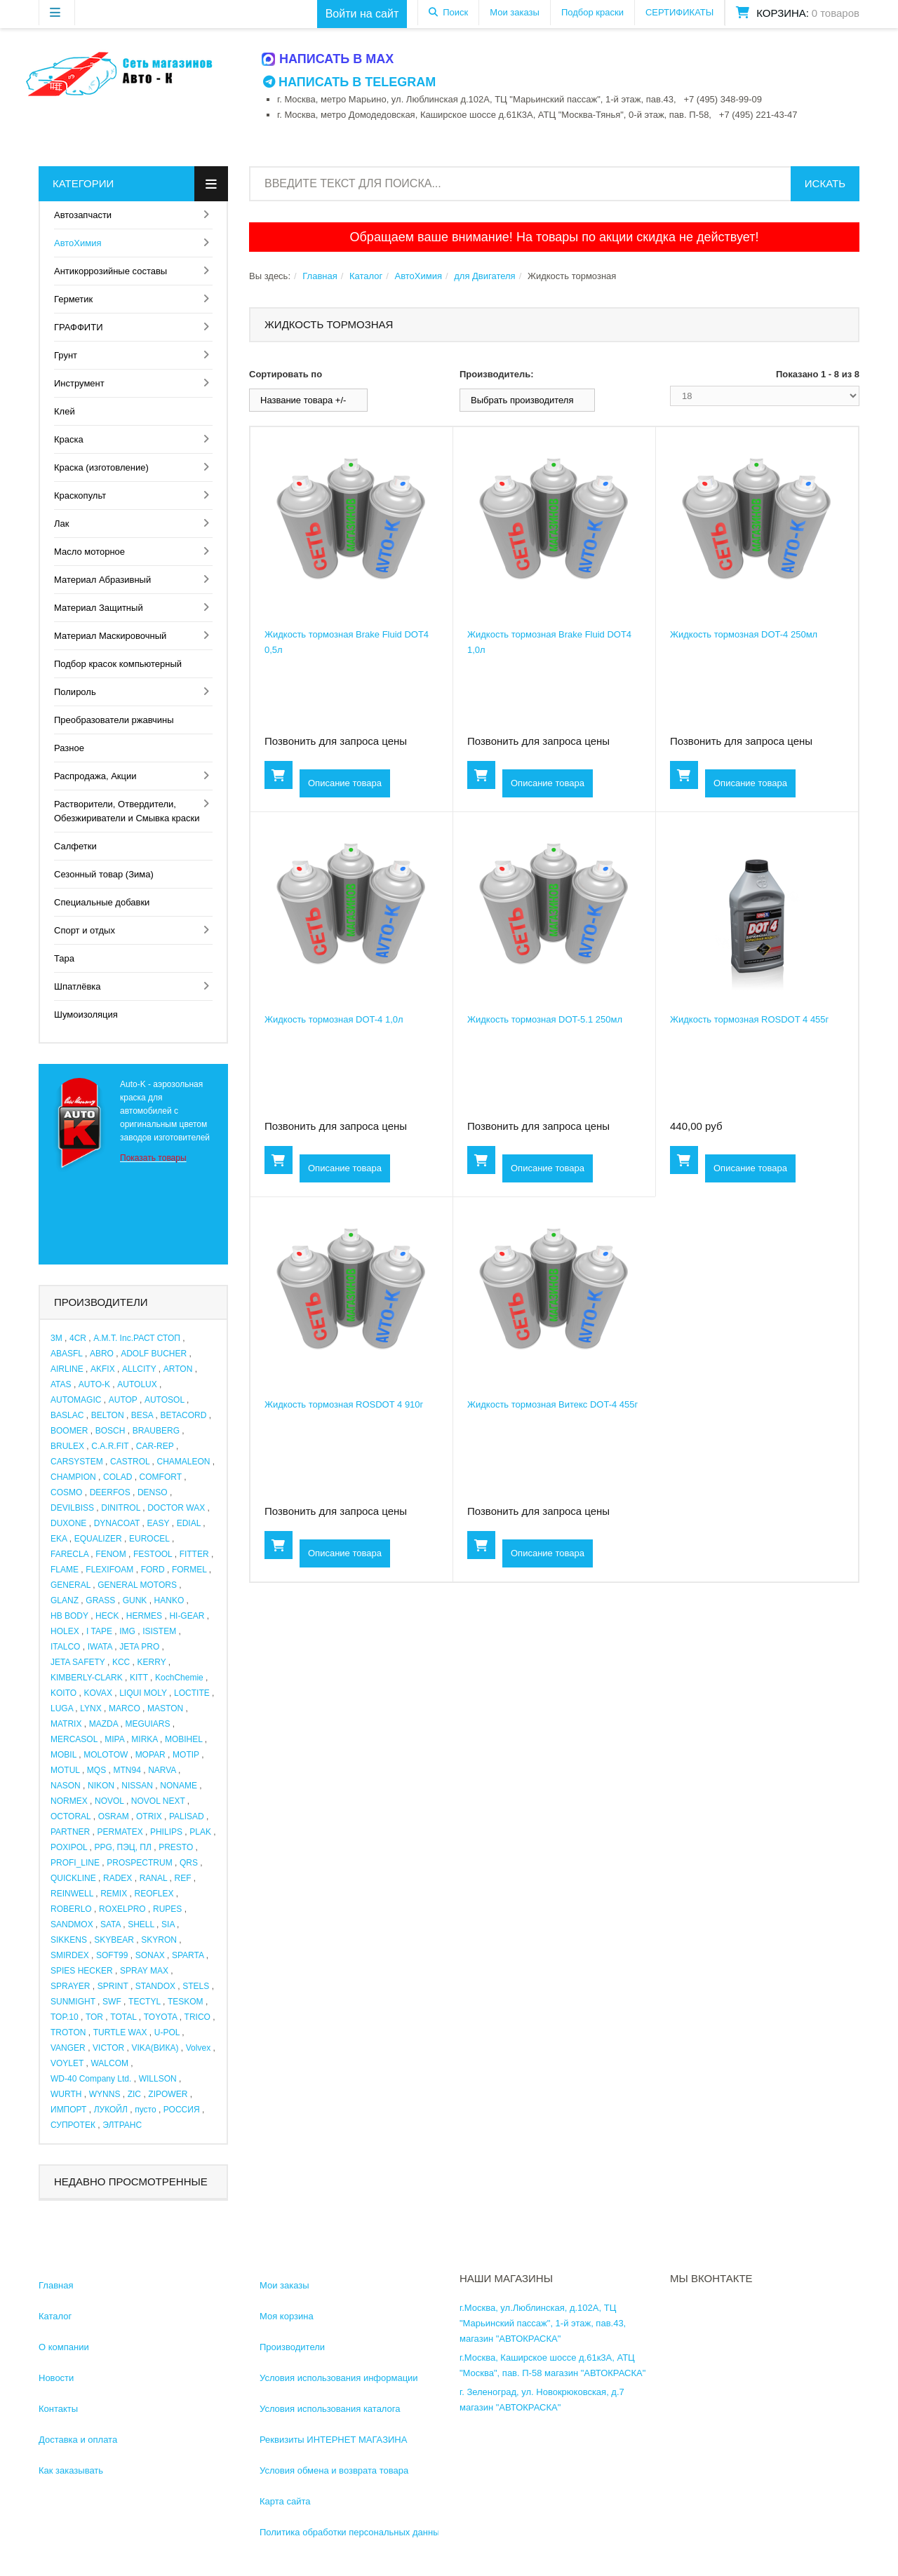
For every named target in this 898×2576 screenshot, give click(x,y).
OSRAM (113, 1816)
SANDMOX (72, 1924)
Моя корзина (287, 2316)
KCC (121, 1662)
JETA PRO (139, 1647)
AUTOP (123, 1400)
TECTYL (144, 2002)
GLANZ (65, 1600)
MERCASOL (74, 1739)
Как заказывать (71, 2470)
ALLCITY (139, 1369)
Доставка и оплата (78, 2439)
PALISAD (186, 1816)
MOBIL (63, 1755)
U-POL (167, 2032)
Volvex (198, 2048)
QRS (189, 1863)
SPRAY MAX (144, 1971)
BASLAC (67, 1415)
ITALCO (65, 1647)
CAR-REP (155, 1446)
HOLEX (65, 1631)
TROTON (68, 2032)
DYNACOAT (117, 1523)
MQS (96, 1770)
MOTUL (65, 1770)
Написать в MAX (328, 59)
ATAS (61, 1384)
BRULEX (67, 1446)
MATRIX (66, 1724)
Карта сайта (285, 2501)
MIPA (114, 1739)
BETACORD (184, 1415)
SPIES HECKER (82, 1971)
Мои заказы (515, 12)
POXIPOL (69, 1847)
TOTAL (123, 2017)
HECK (107, 1616)
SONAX (150, 1955)
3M (56, 1338)
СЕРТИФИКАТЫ (679, 12)
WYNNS (105, 2094)
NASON (66, 1786)
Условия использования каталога (330, 2408)
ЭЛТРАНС (122, 2125)
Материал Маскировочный (110, 635)
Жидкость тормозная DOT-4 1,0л (333, 1019)
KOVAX (97, 1693)
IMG (127, 1631)
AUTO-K (94, 1384)
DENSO (153, 1492)
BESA (142, 1415)
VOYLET (67, 2063)
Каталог (365, 276)
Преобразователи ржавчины (114, 720)
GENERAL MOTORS (137, 1585)
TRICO (197, 2017)
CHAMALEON (183, 1461)
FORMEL (189, 1569)
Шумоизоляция (86, 1014)
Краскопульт (80, 495)
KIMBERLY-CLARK (87, 1678)
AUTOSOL (165, 1400)
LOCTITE (192, 1693)
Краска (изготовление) (101, 467)
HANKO (169, 1600)
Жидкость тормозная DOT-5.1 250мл (544, 1019)
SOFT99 (112, 1955)
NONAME (178, 1786)
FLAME (65, 1569)
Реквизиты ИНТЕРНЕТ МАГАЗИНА (333, 2439)
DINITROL (120, 1508)
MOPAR (150, 1755)
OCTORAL (71, 1816)
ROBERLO (71, 1909)
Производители (292, 2347)
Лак (61, 523)
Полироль (75, 692)
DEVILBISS (72, 1508)
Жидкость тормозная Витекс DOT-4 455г (552, 1404)
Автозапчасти (83, 215)
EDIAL (189, 1523)
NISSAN (137, 1786)
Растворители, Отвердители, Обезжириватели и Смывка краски (126, 811)
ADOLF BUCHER (154, 1353)
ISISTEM (159, 1631)
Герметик (73, 299)
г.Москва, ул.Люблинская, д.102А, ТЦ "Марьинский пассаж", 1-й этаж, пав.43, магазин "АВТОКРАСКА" (543, 2323)
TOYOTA (160, 2017)
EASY (158, 1523)
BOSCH (110, 1431)
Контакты (58, 2408)
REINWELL (72, 1894)
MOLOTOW (105, 1755)
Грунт (65, 355)
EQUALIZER (98, 1539)
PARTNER (70, 1832)
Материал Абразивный (102, 579)
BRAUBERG (156, 1431)
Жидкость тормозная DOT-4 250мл (743, 634)
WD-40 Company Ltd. (91, 2079)
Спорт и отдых (84, 930)
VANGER (68, 2048)
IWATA (100, 1647)
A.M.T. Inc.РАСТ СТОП (136, 1338)
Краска (68, 439)
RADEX (117, 1878)
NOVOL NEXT (158, 1801)
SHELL (141, 1924)
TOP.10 (65, 2017)
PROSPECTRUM (139, 1863)
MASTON (165, 1708)
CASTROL (129, 1461)
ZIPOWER (167, 2094)
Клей (64, 411)
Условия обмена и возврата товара (334, 2470)
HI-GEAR (186, 1616)
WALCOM (109, 2063)
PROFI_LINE (75, 1863)
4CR (77, 1338)
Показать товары (153, 1158)
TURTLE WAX (120, 2032)
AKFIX (103, 1369)
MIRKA (144, 1739)
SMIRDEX (70, 1955)
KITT (139, 1678)
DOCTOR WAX (176, 1508)
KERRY (152, 1662)
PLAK (200, 1832)
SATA (110, 1924)
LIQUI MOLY (143, 1693)
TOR (94, 2017)
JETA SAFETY (78, 1662)
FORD (153, 1569)
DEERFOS (110, 1492)
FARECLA (69, 1554)
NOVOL (109, 1801)
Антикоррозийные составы (110, 271)
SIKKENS (69, 1940)
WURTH (66, 2094)
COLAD (117, 1477)
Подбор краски (592, 12)
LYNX (90, 1708)
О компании (64, 2347)
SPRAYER (70, 1986)
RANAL (154, 1878)
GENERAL (71, 1585)
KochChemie (179, 1678)
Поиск (455, 12)
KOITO (63, 1693)
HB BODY (69, 1616)
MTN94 (127, 1770)
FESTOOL (152, 1554)
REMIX (113, 1894)
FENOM (110, 1554)
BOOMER (69, 1431)
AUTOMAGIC (76, 1400)
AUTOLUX (136, 1384)
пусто (145, 2110)
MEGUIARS (147, 1724)
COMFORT (161, 1477)
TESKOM (185, 2002)
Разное (69, 748)
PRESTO (176, 1847)
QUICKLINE (73, 1878)
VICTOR (108, 2048)
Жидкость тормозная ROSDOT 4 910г (343, 1404)
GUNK (135, 1600)
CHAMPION (73, 1477)
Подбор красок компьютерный (118, 664)
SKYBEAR (114, 1940)
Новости (56, 2378)
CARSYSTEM (77, 1461)
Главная (319, 276)
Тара (64, 958)
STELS (195, 1986)
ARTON (178, 1369)
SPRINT (113, 1986)
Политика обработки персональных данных (352, 2532)
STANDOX (155, 1986)
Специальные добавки (101, 902)
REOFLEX (154, 1894)
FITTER (194, 1554)
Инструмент (79, 383)
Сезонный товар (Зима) (104, 874)
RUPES (167, 1909)
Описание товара (345, 783)
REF (183, 1878)
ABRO (102, 1353)
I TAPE (99, 1631)
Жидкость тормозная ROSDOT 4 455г (749, 1019)
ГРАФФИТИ (78, 327)
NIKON (101, 1786)
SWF (111, 2002)
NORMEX (69, 1801)
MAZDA (103, 1724)
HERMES (144, 1616)
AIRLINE (67, 1369)
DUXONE (68, 1523)
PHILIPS (166, 1832)
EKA (59, 1539)
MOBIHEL (184, 1739)
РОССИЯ (181, 2110)
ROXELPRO (122, 1909)
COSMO (66, 1492)
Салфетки (75, 846)
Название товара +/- (303, 400)
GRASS (100, 1600)
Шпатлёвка (77, 986)
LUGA (62, 1708)
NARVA (162, 1770)
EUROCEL (149, 1539)
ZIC (134, 2094)
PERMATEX (120, 1832)
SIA (168, 1924)
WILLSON (158, 2079)
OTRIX (149, 1816)
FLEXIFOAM (109, 1569)
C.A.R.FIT (109, 1446)
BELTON (107, 1415)
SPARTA (187, 1955)
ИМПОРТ (68, 2110)
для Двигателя (484, 276)
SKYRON (159, 1940)
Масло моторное (89, 551)
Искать (825, 183)
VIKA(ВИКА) (155, 2048)
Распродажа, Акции (95, 776)
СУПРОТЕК (73, 2125)
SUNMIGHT (73, 2002)
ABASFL (67, 1353)
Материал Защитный (98, 607)
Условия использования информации (339, 2378)
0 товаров (835, 13)
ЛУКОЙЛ (111, 2110)
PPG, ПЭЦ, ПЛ (123, 1847)
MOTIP (186, 1755)
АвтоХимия (78, 243)
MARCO (124, 1708)
